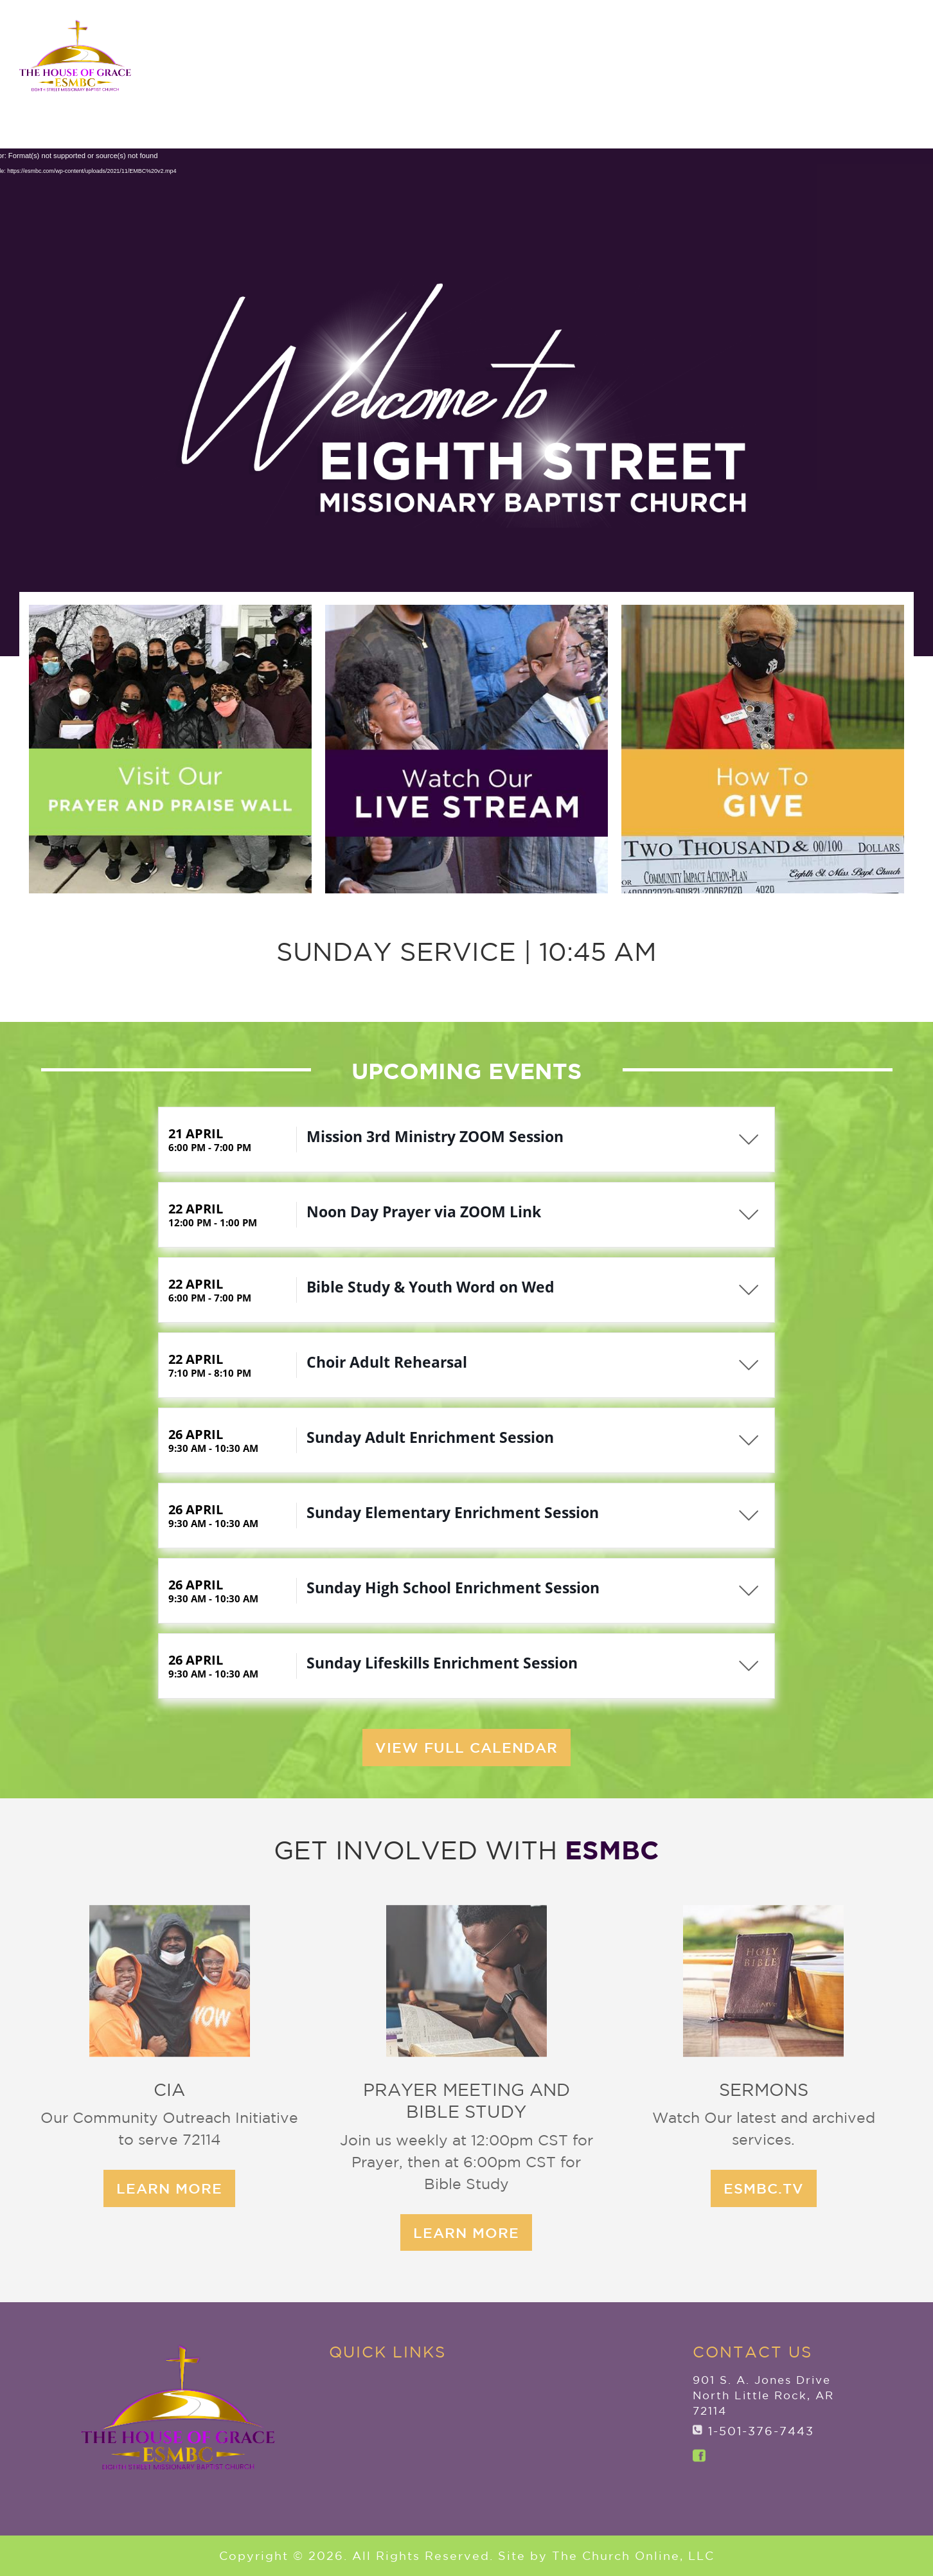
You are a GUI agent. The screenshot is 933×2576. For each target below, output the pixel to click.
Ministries (656, 85)
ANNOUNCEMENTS (833, 30)
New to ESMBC (539, 85)
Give (877, 85)
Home (312, 85)
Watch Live (853, 118)
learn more (343, 2232)
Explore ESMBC (402, 85)
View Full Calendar (466, 1635)
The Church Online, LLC (633, 2569)
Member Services (771, 85)
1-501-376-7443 (761, 2430)
